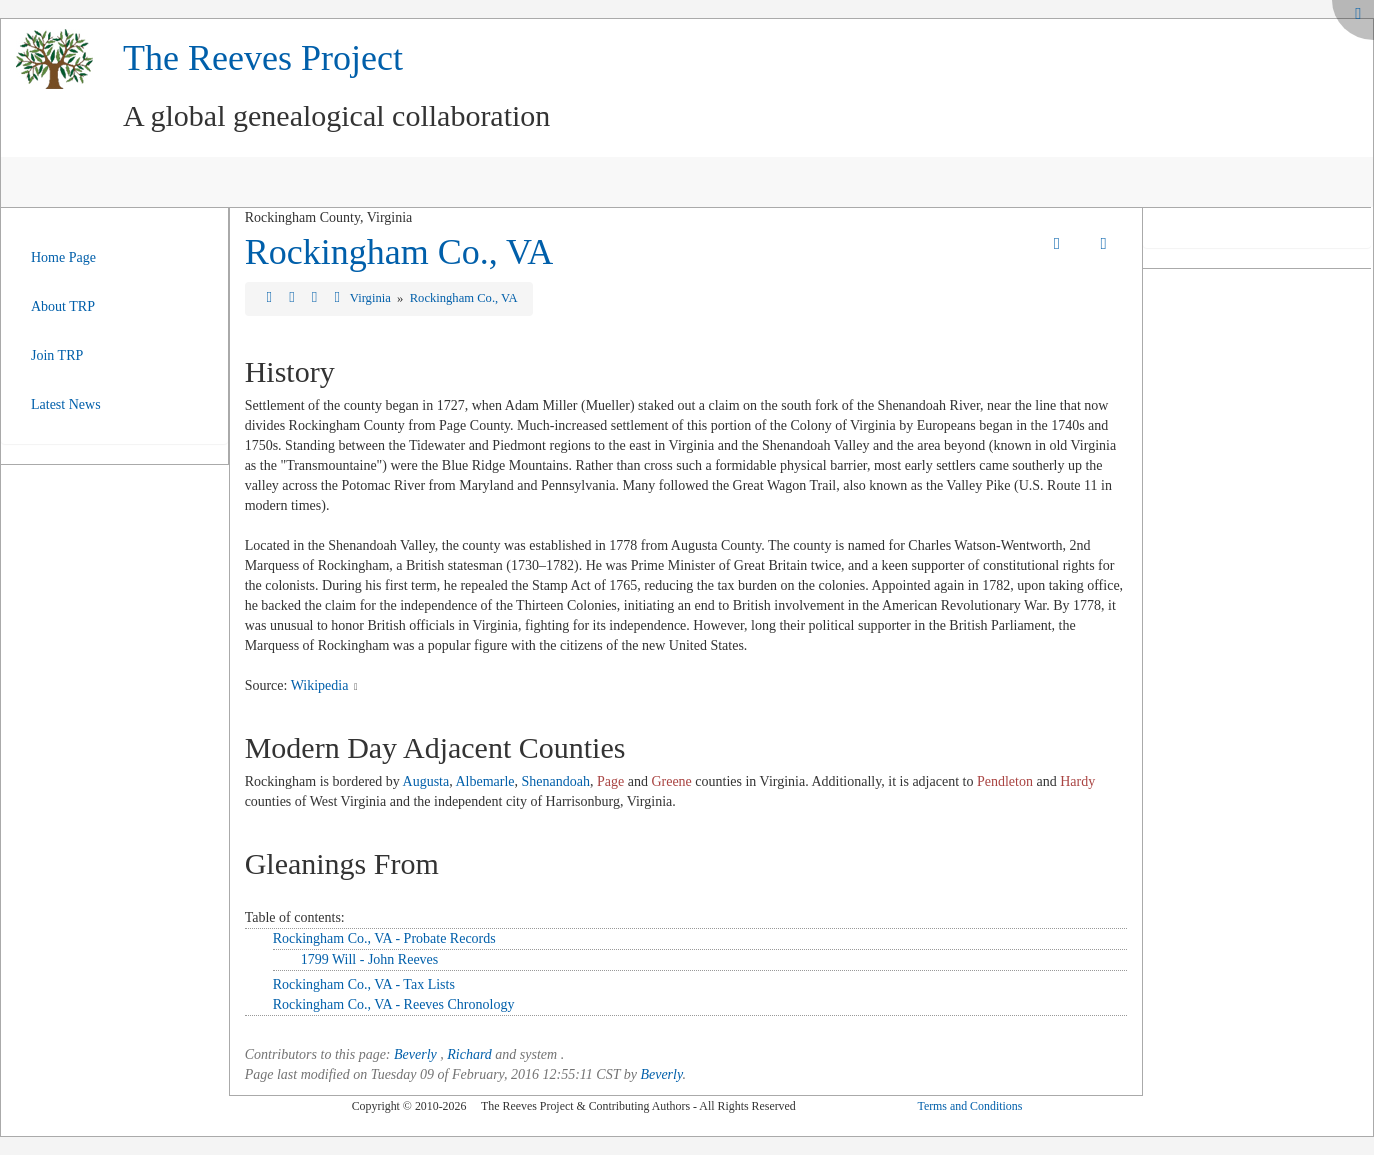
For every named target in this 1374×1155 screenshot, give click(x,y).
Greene (671, 781)
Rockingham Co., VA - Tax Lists (364, 984)
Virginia (372, 298)
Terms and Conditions (969, 1106)
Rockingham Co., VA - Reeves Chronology (394, 1004)
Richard (469, 1054)
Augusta (426, 781)
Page (610, 781)
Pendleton (1005, 781)
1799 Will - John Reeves (370, 959)
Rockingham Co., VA (399, 252)
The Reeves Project (263, 58)
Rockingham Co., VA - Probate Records (384, 938)
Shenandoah (556, 781)
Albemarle (484, 781)
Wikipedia (320, 685)
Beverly (415, 1054)
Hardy (1077, 781)
